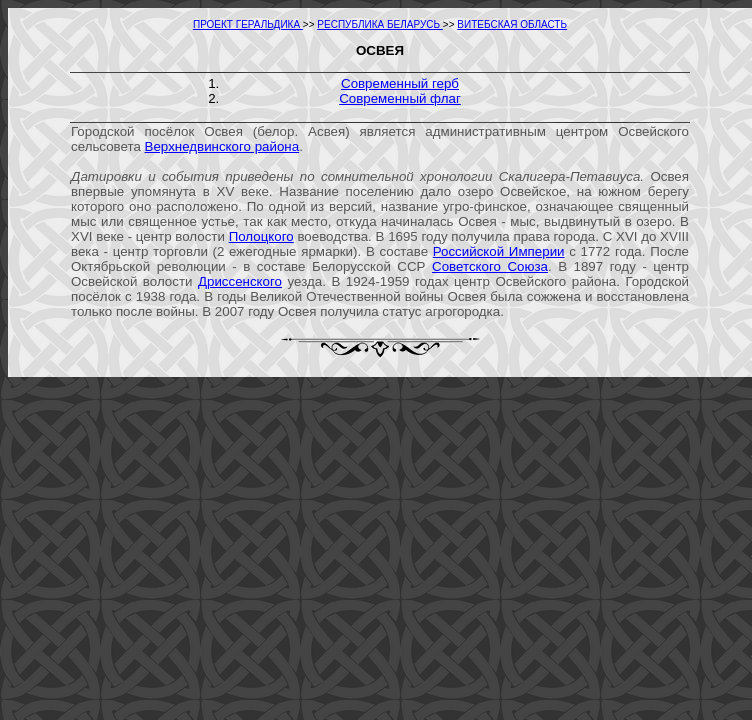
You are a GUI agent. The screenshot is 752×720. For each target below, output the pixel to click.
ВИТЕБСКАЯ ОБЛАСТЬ (512, 24)
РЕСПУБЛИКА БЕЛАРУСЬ (380, 24)
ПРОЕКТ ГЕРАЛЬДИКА (248, 24)
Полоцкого (261, 236)
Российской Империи (499, 251)
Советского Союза (490, 266)
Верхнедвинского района (222, 146)
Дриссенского (240, 281)
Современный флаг (400, 98)
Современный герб (400, 83)
